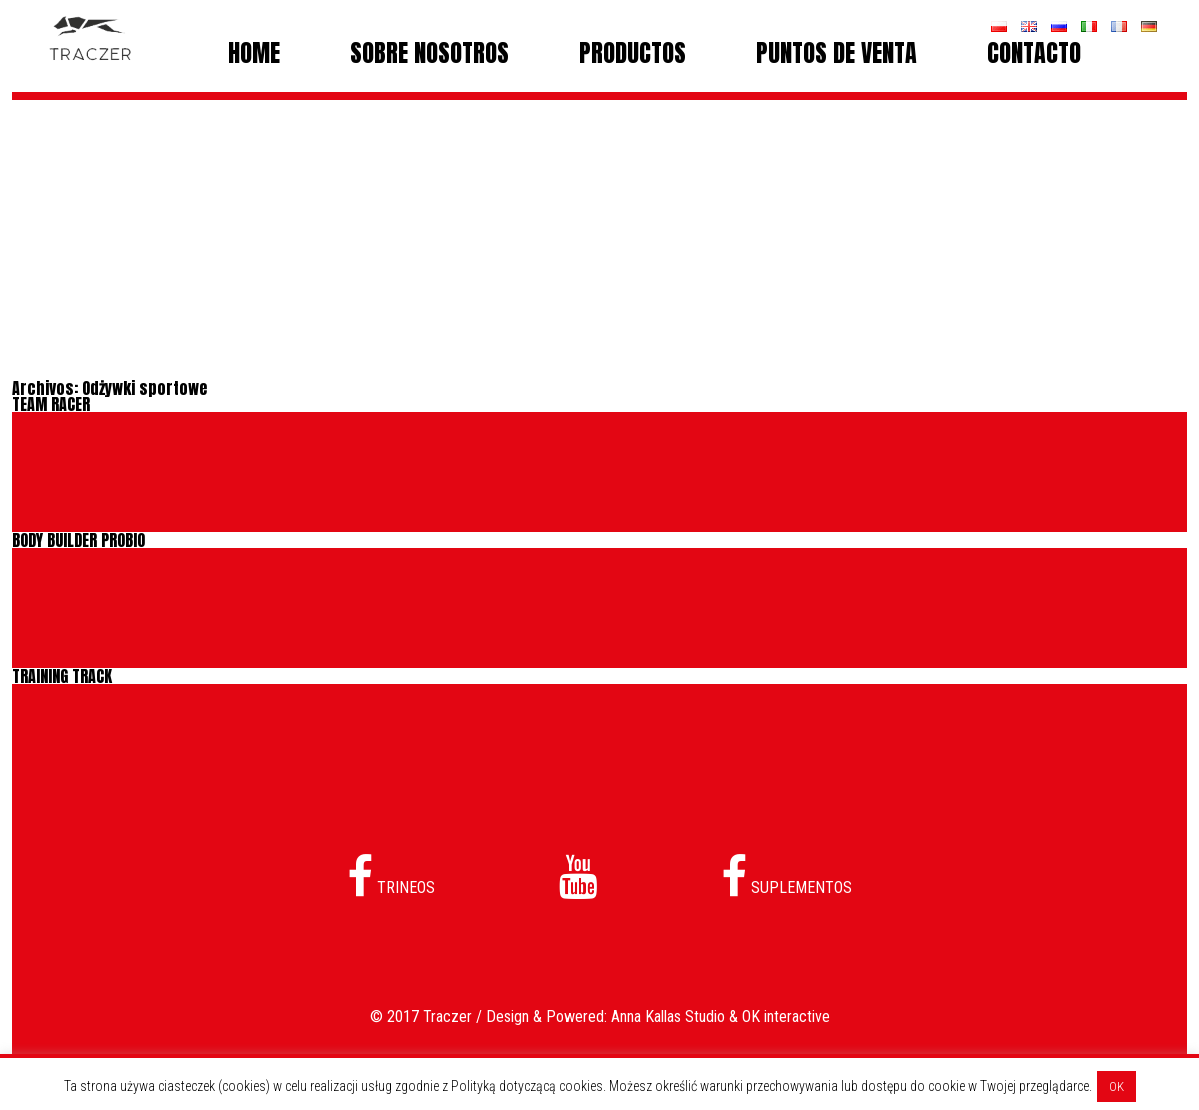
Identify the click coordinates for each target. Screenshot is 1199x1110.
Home (254, 53)
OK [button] (1116, 1086)
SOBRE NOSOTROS (429, 53)
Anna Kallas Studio (668, 1016)
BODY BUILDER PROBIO (78, 540)
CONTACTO (1034, 53)
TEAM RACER (51, 404)
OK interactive (786, 1016)
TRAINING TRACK (62, 676)
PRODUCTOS (632, 53)
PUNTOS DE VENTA (836, 53)
